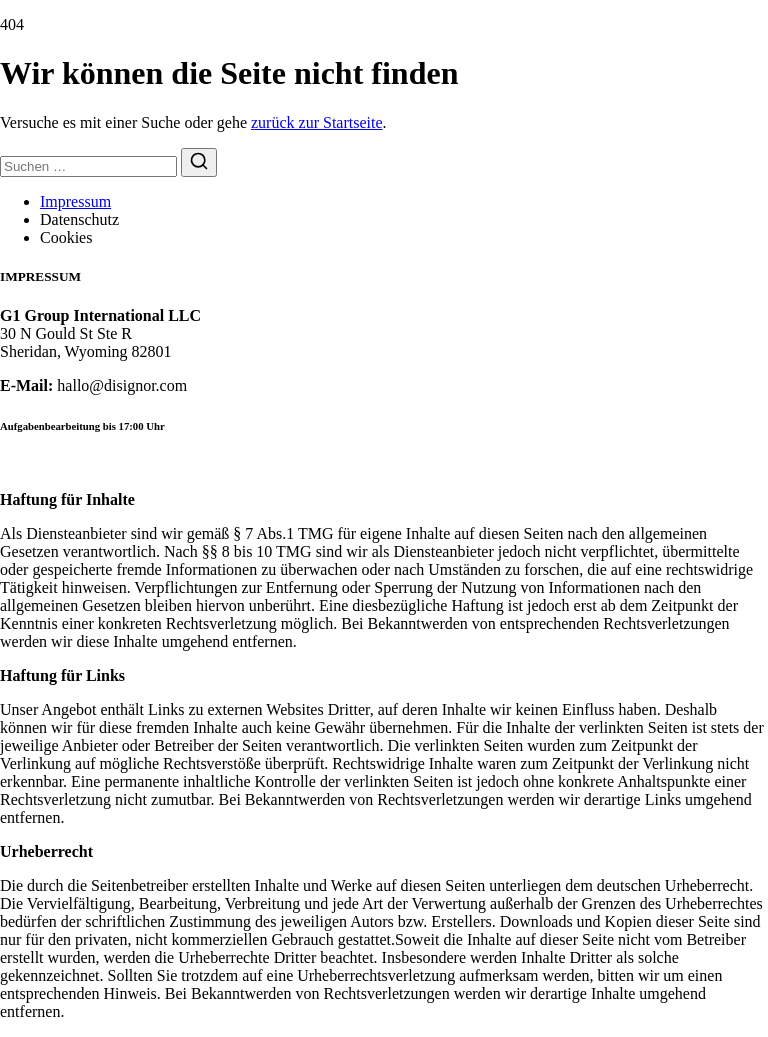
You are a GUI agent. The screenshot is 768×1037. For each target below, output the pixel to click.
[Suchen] (199, 162)
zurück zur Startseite (317, 122)
